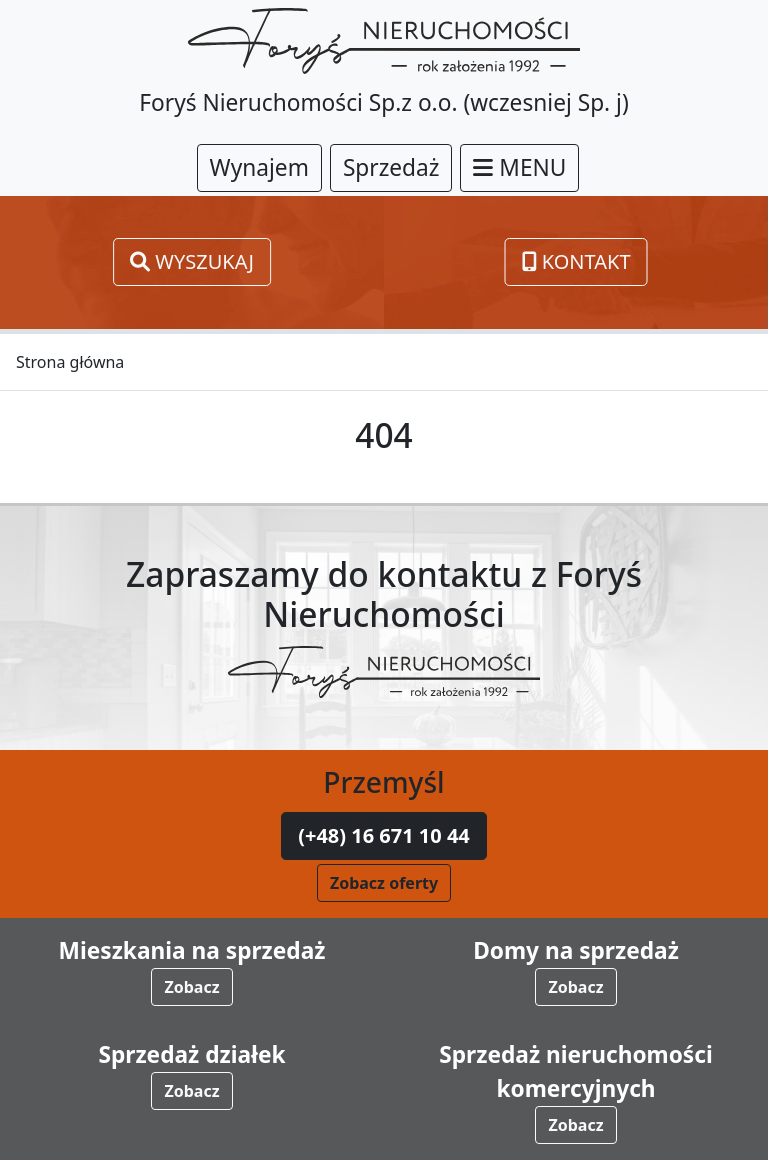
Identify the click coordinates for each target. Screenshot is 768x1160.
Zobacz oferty (384, 883)
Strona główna (70, 362)
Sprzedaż (391, 167)
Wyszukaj (192, 261)
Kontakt (576, 261)
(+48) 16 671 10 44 (384, 835)
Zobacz (191, 987)
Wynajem (259, 167)
